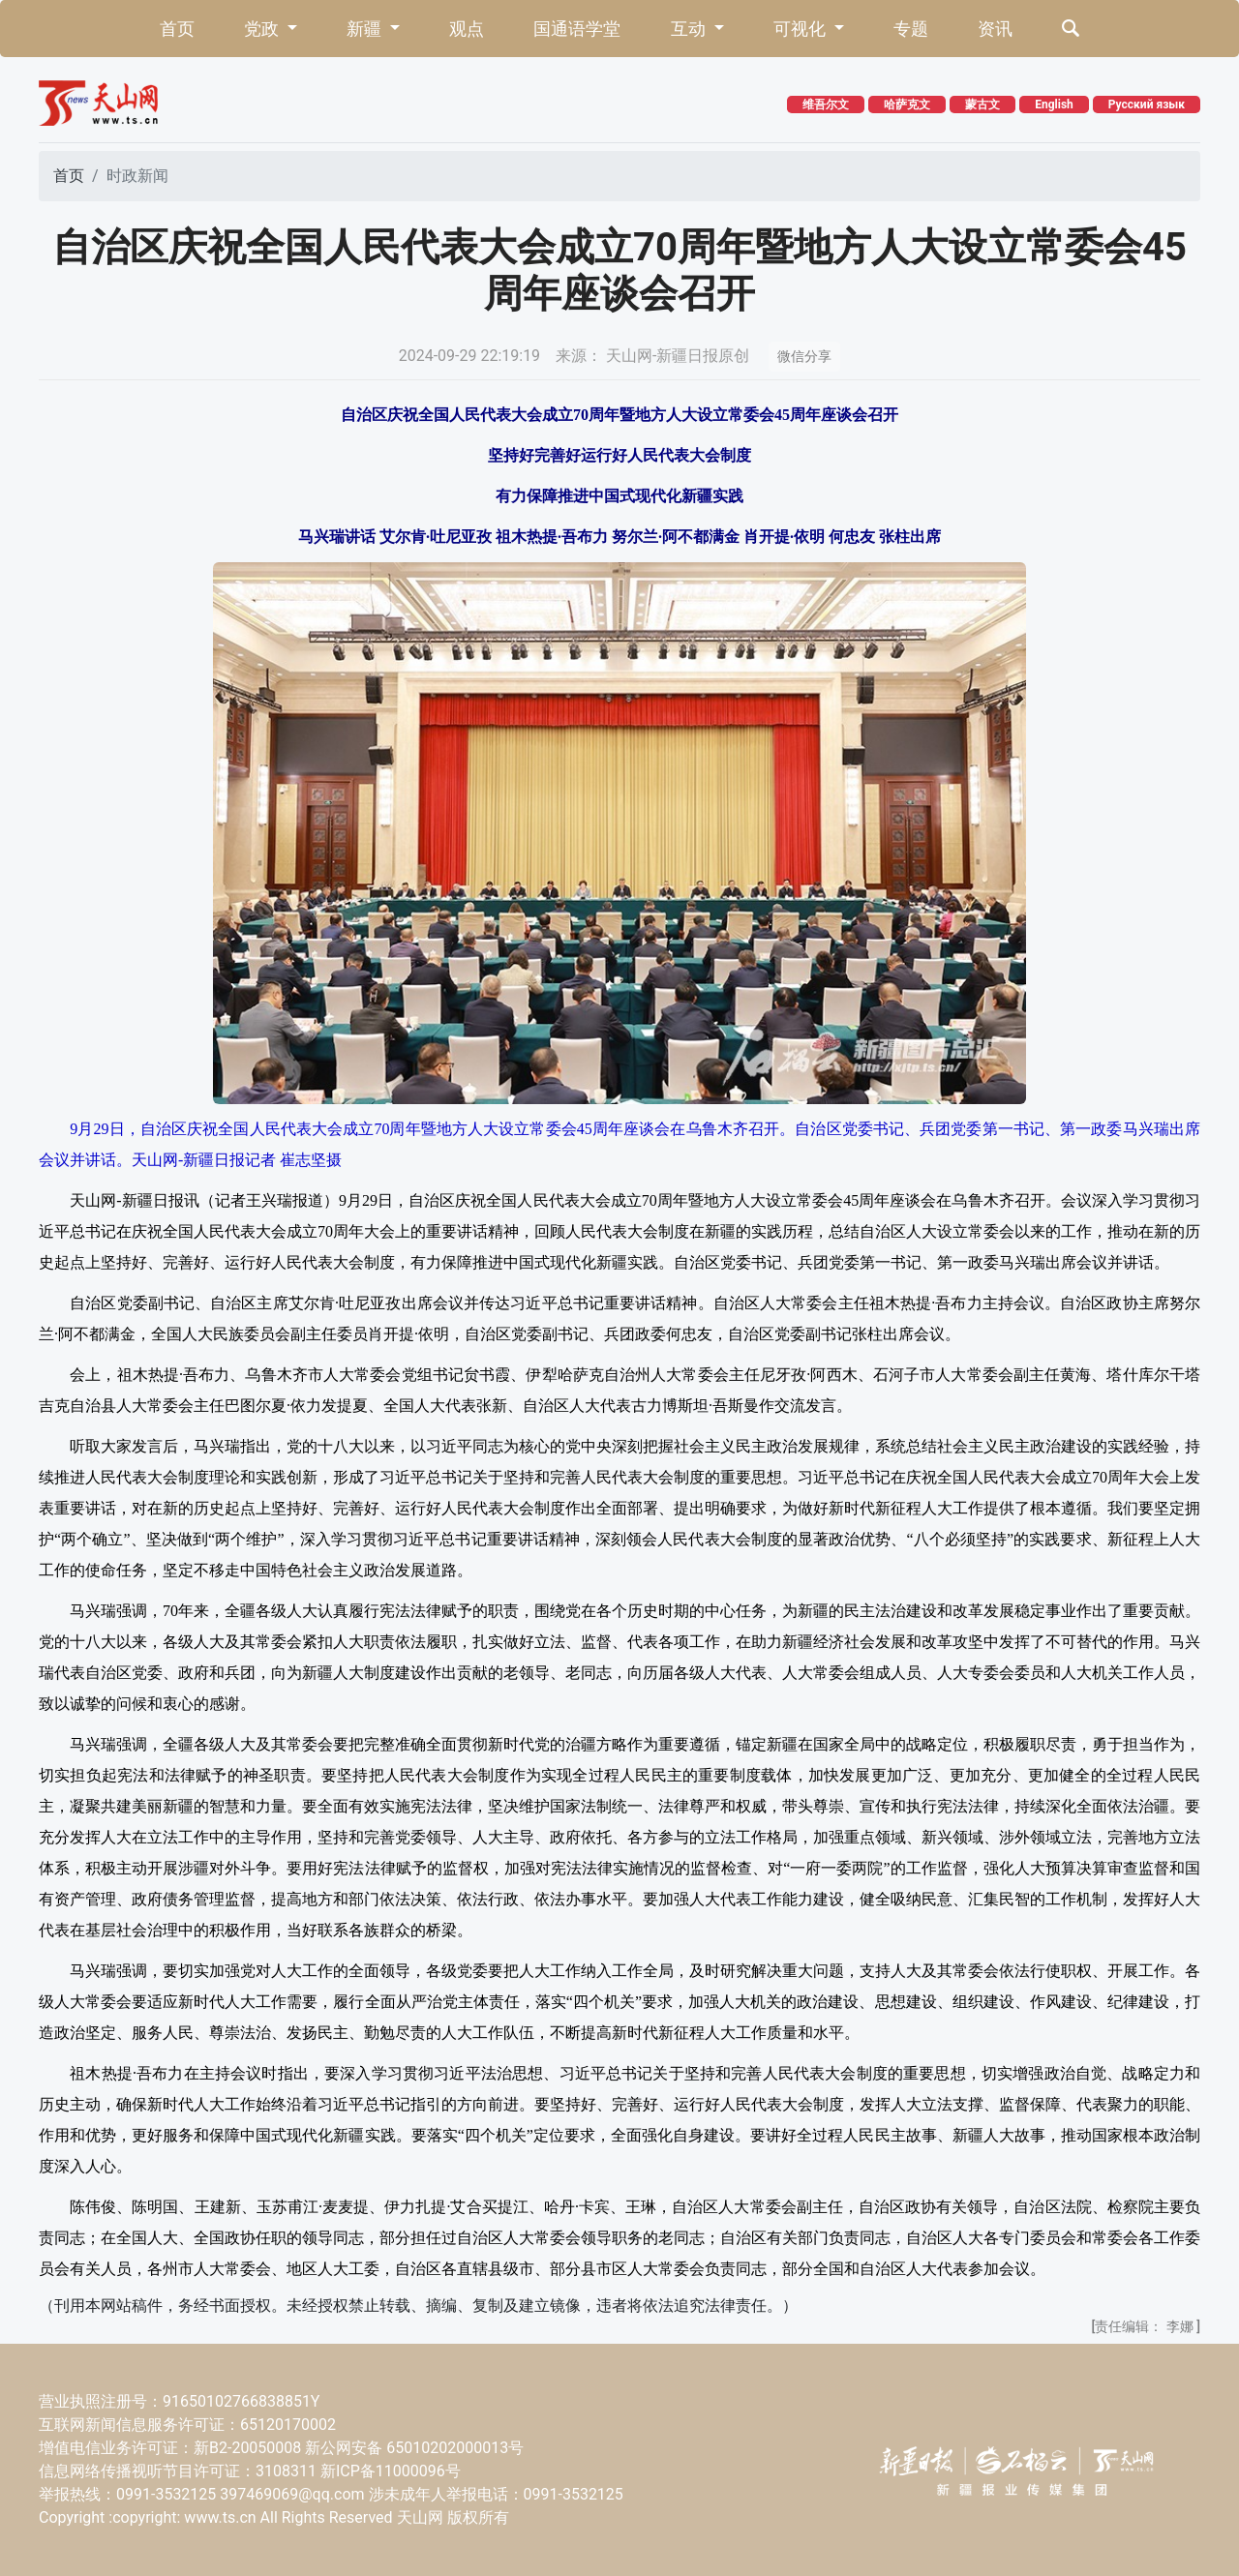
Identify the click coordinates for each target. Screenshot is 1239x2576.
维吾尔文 (825, 104)
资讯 (995, 28)
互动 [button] (690, 28)
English (1054, 104)
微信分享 (804, 356)
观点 (466, 28)
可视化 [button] (801, 28)
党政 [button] (263, 28)
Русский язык (1146, 104)
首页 (177, 28)
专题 (910, 28)
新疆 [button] (366, 28)
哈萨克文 (907, 104)
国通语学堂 (576, 28)
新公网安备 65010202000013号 (414, 2448)
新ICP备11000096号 (390, 2471)
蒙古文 (982, 104)
